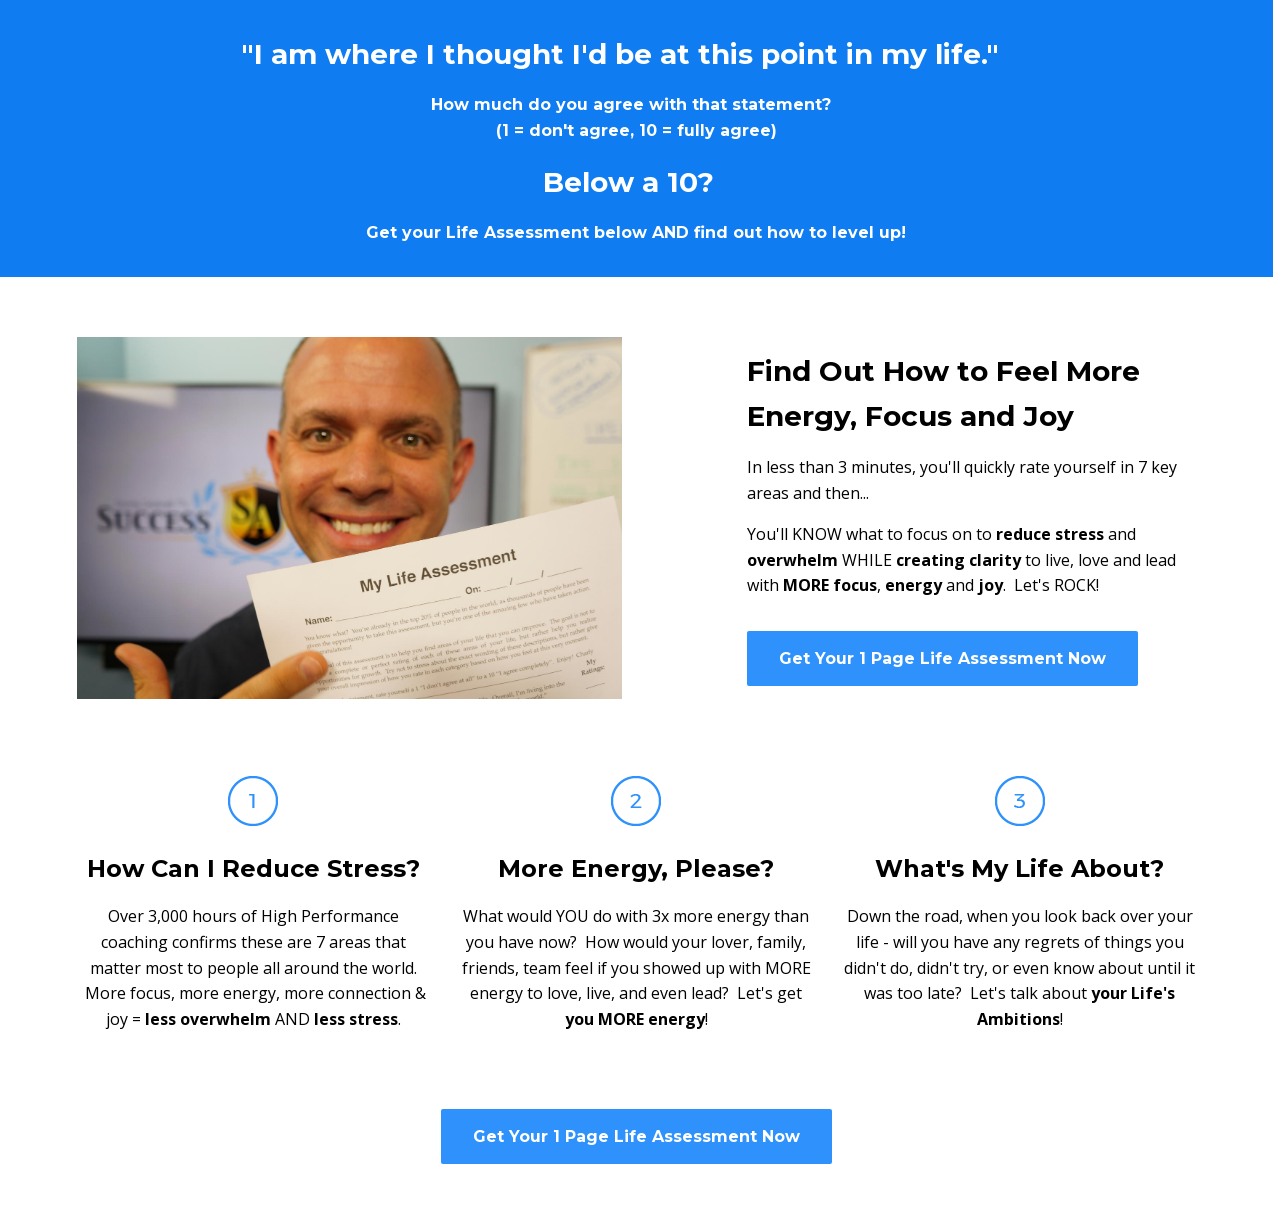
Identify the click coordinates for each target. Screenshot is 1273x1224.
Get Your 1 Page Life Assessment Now (942, 658)
